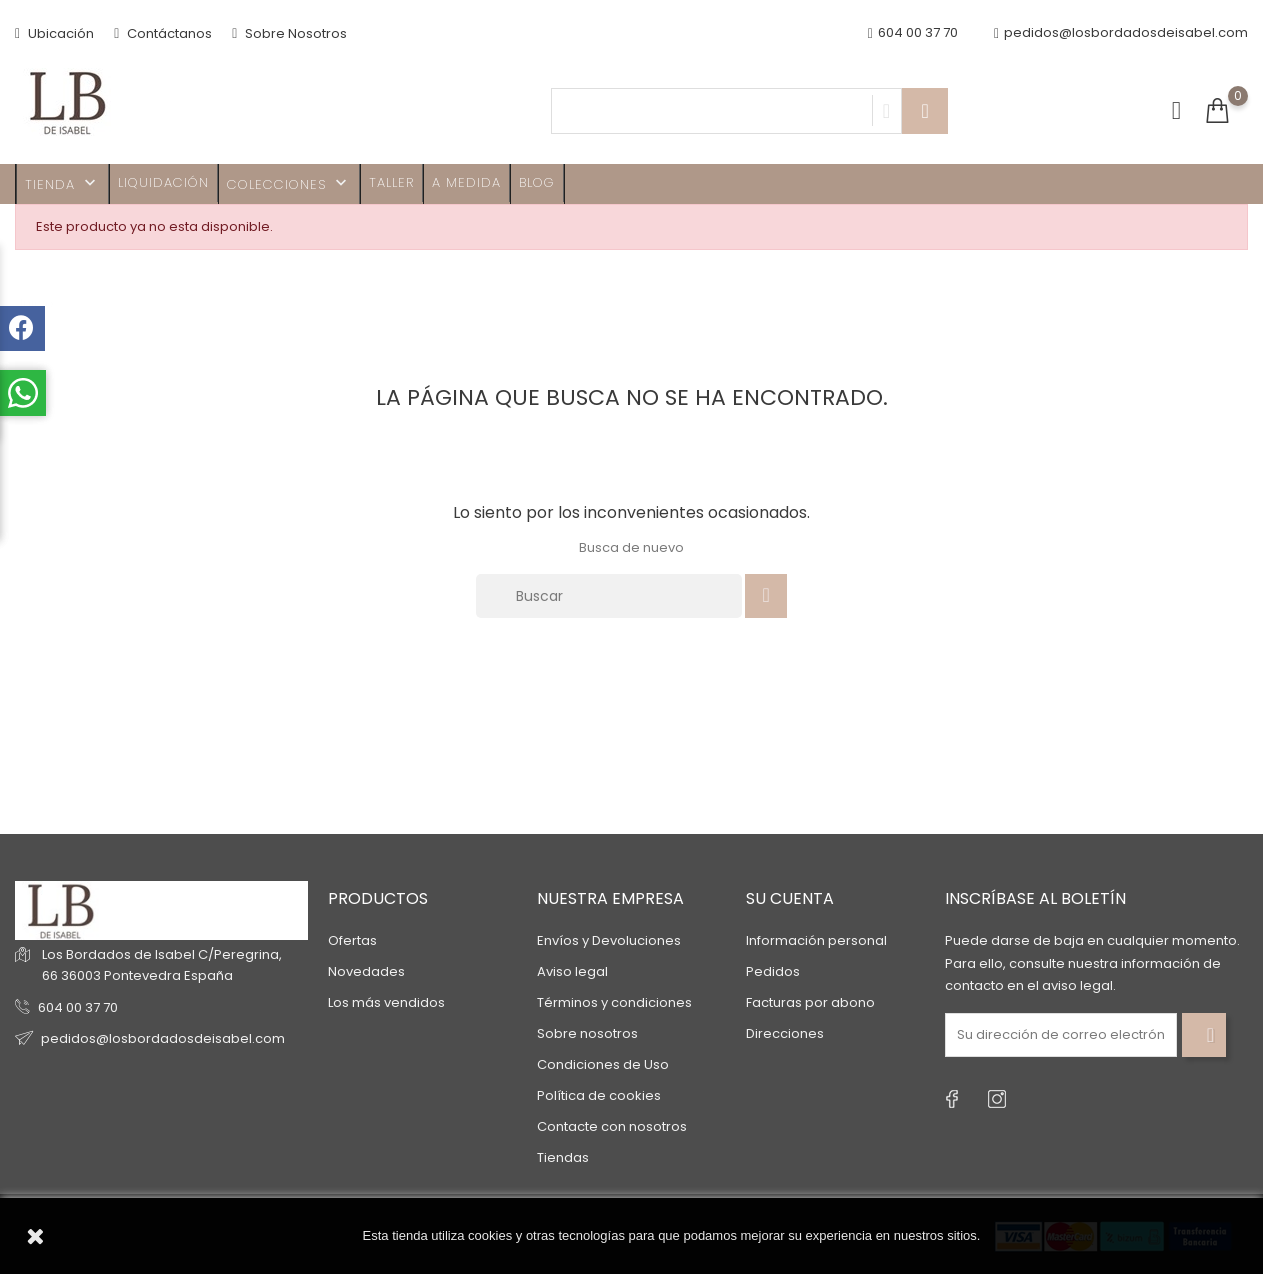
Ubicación (54, 33)
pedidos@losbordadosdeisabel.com (1121, 33)
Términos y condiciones (614, 1002)
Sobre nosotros (587, 1033)
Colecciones (289, 183)
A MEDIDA (466, 182)
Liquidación (163, 182)
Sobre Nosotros (289, 33)
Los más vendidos (386, 1002)
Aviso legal (572, 971)
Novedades (366, 971)
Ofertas (352, 940)
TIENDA (62, 183)
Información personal (816, 940)
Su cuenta (790, 898)
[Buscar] (609, 596)
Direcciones (785, 1033)
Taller (391, 182)
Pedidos (773, 971)
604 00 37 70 (78, 1007)
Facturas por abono (810, 1002)
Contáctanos (163, 33)
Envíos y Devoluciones (609, 940)
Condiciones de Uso (603, 1064)
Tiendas (563, 1157)
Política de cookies (599, 1095)
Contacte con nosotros (612, 1126)
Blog (537, 182)
